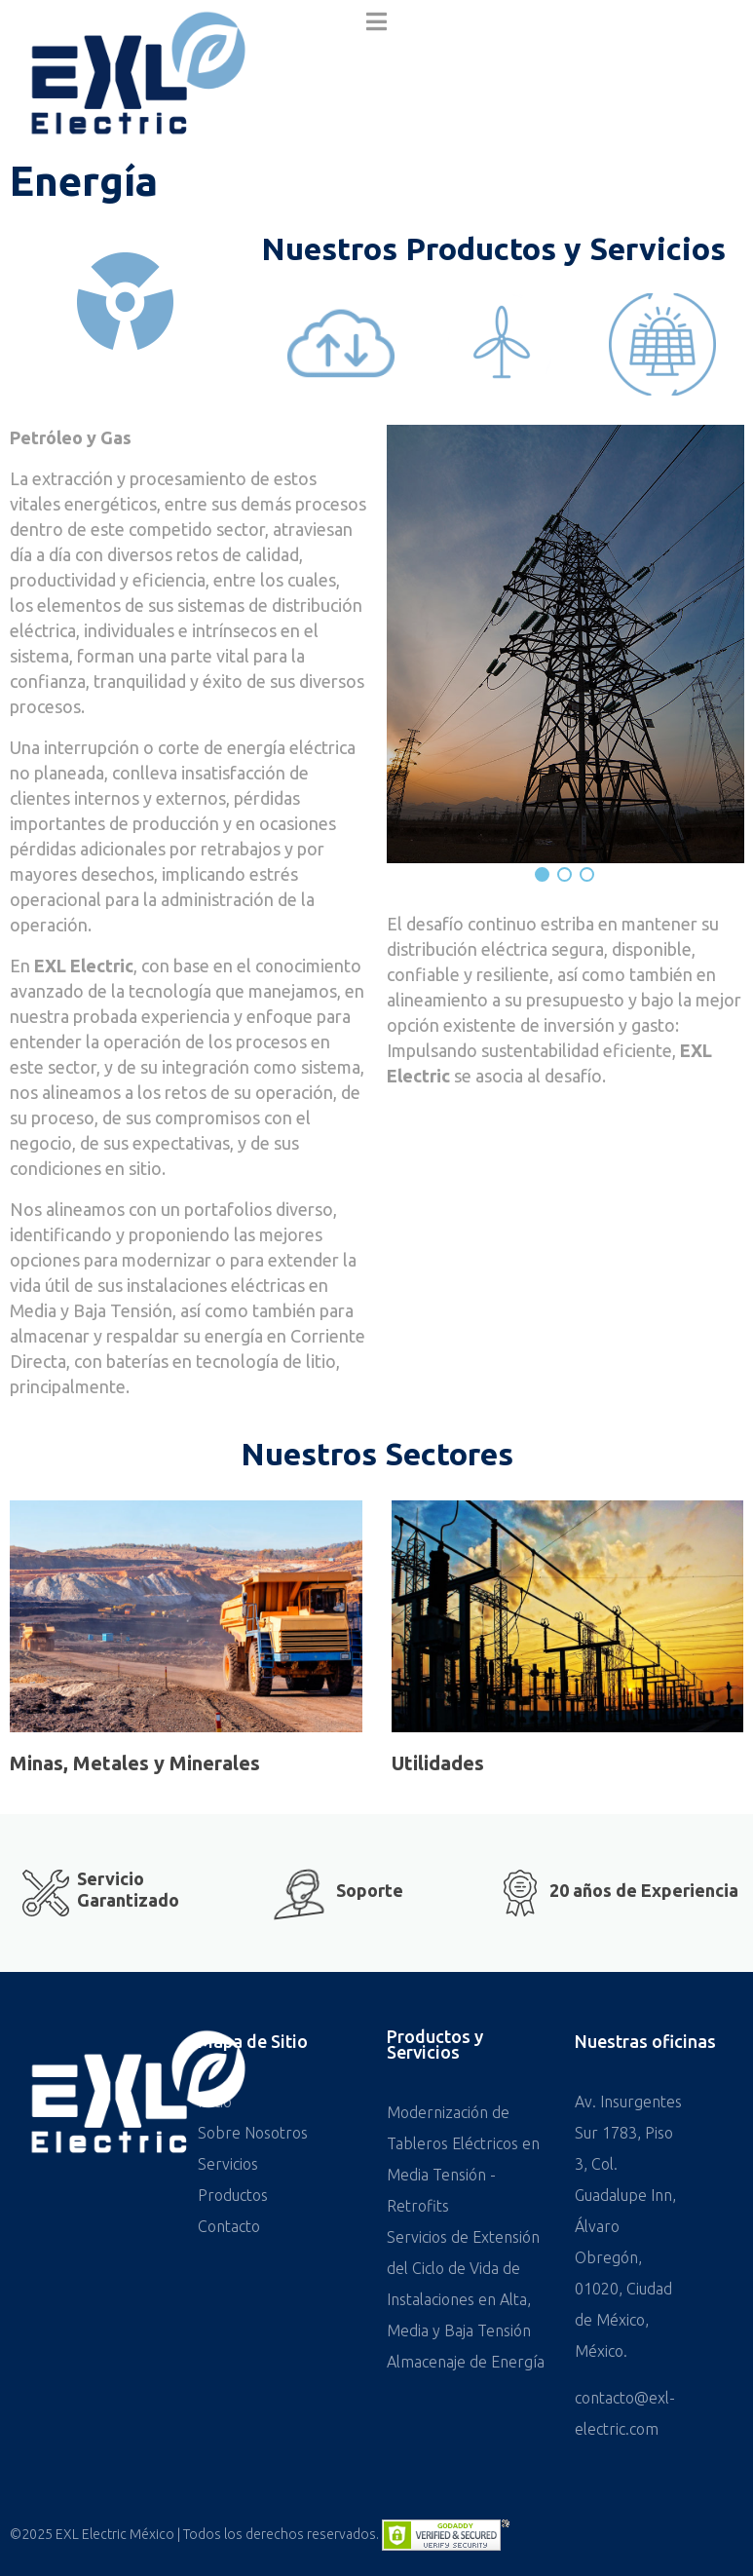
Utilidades (438, 1763)
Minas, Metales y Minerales (135, 1763)
